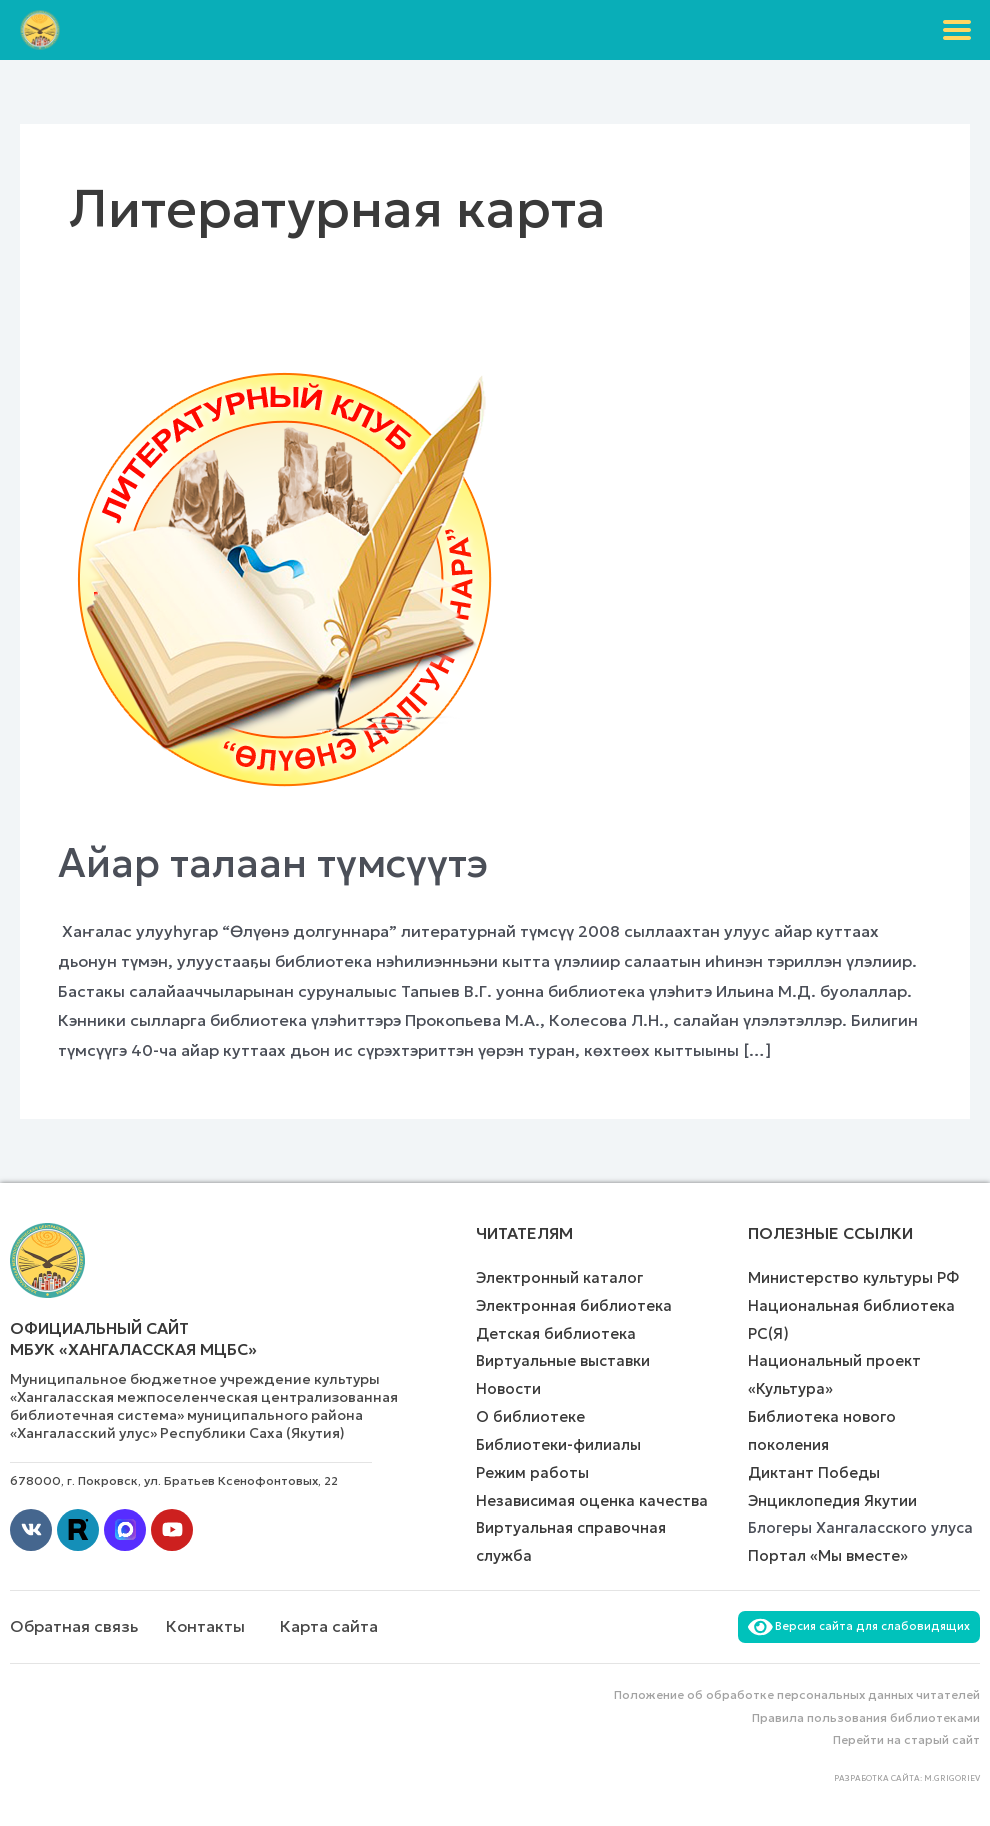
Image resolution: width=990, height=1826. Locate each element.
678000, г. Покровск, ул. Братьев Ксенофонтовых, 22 (174, 1480)
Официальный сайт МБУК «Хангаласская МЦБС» (133, 1338)
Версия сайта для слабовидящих (859, 1626)
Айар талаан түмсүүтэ (273, 863)
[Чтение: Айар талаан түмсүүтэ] (287, 581)
